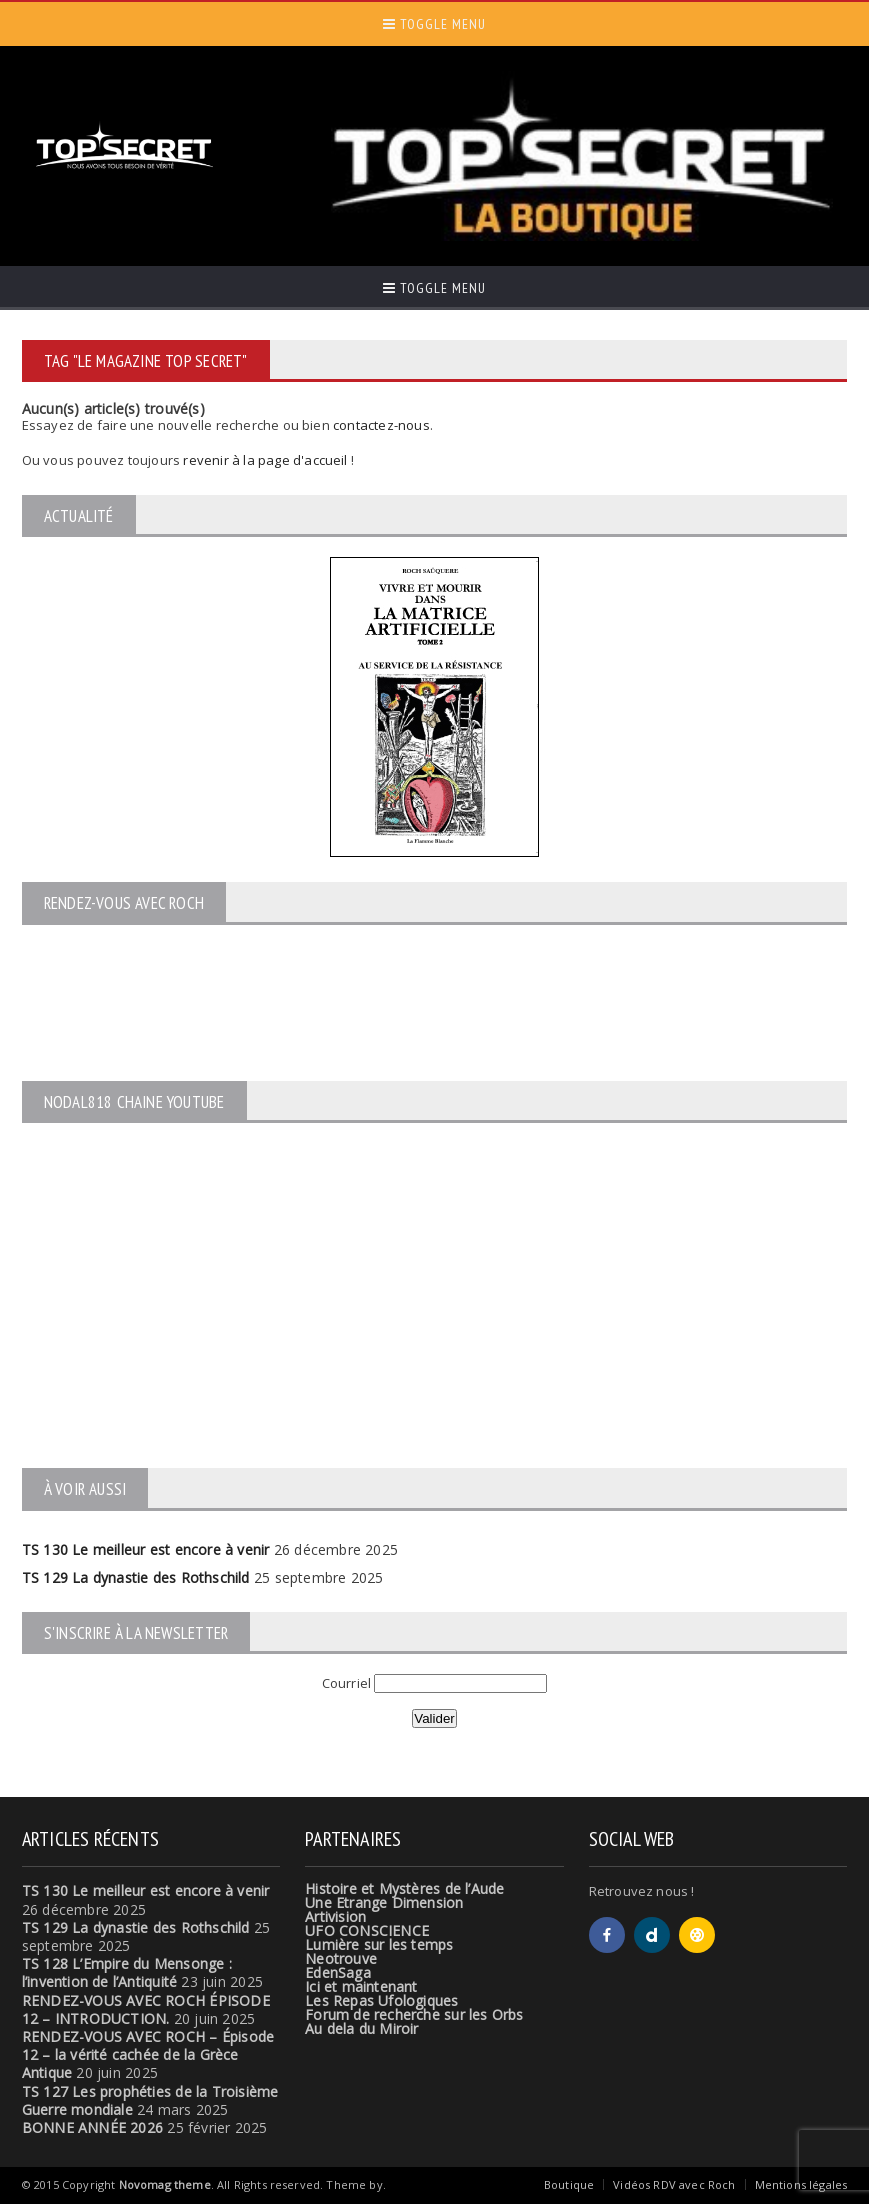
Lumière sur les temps (379, 1944)
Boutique (569, 2184)
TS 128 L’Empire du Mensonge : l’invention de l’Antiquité (127, 1972)
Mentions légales (801, 2184)
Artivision (335, 1916)
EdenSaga (338, 1972)
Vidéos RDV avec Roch (674, 2184)
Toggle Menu (434, 24)
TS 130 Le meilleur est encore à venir (146, 1549)
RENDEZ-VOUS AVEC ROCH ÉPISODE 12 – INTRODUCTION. (146, 2009)
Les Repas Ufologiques (381, 2000)
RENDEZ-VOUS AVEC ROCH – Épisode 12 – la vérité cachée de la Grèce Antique (148, 2054)
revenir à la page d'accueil (265, 460)
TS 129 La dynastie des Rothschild (136, 1577)
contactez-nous (381, 425)
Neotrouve (341, 1958)
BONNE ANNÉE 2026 (92, 2127)
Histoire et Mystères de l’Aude (404, 1888)
